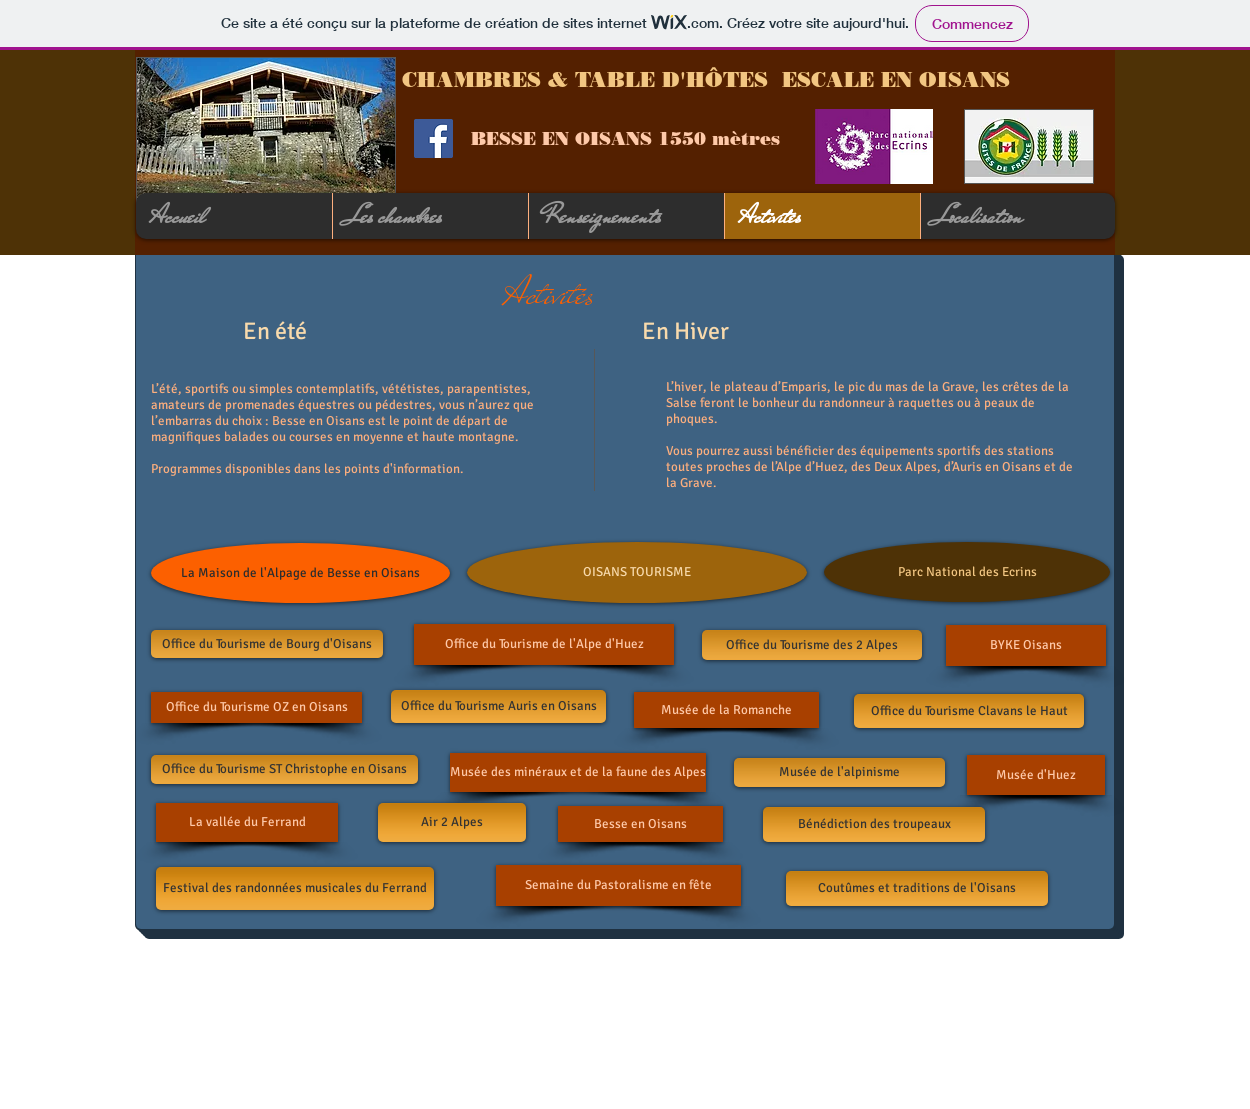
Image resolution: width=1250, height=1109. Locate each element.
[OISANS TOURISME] (637, 572)
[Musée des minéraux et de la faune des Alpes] (578, 772)
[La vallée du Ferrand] (247, 822)
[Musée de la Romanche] (726, 710)
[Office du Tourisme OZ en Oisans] (256, 707)
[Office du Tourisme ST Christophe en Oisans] (284, 769)
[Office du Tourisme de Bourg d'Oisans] (267, 644)
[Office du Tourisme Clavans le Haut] (969, 711)
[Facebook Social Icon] (433, 138)
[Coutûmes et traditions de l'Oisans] (917, 888)
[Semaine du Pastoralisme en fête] (618, 885)
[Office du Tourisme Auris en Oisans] (498, 706)
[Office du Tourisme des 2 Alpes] (812, 645)
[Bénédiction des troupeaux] (874, 824)
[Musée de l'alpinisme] (839, 772)
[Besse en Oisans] (640, 824)
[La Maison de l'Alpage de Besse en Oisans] (300, 573)
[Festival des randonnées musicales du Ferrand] (295, 888)
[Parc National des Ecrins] (967, 572)
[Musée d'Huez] (1036, 775)
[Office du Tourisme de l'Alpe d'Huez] (544, 644)
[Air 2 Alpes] (452, 822)
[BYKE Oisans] (1026, 645)
